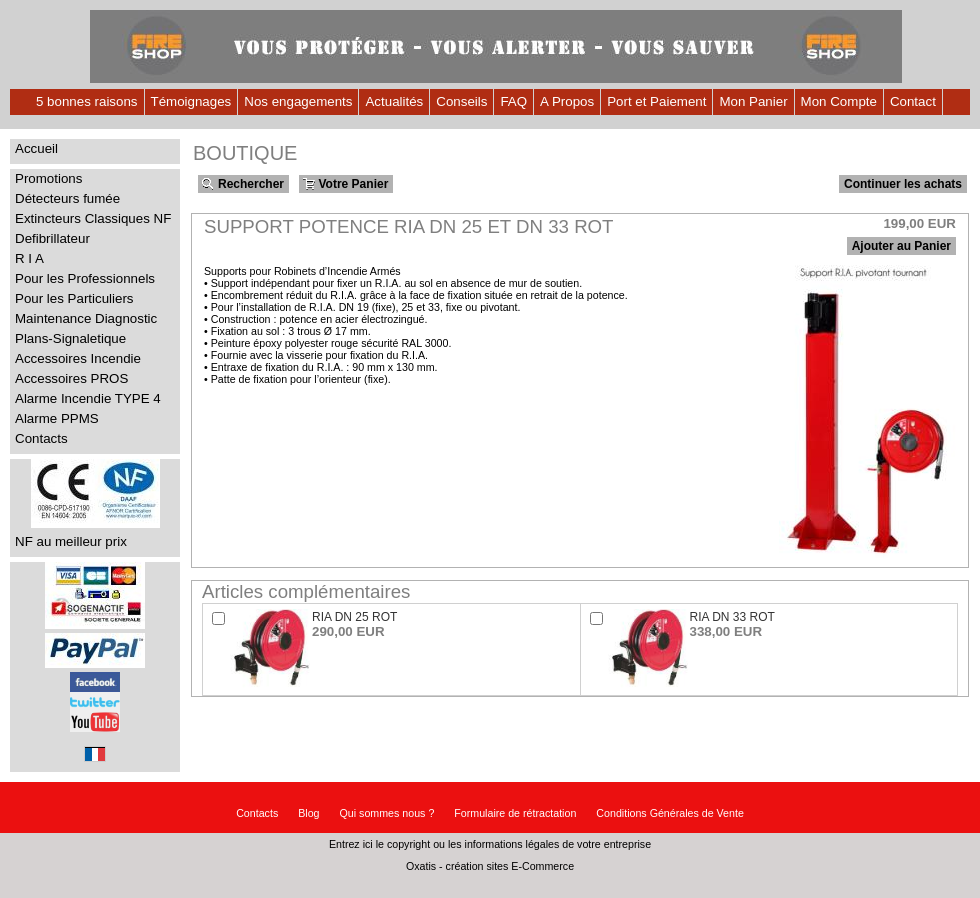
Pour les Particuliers (74, 298)
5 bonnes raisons (87, 101)
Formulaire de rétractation (515, 813)
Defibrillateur (52, 238)
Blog (308, 813)
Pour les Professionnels (85, 278)
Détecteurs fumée (67, 198)
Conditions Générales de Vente (670, 813)
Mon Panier (753, 101)
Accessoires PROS (71, 378)
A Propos (567, 101)
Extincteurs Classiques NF (93, 218)
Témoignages (191, 101)
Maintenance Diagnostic (86, 318)
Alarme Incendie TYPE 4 (88, 398)
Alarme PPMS (57, 418)
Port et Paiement (656, 101)
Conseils (461, 101)
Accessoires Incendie (78, 358)
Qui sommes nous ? (387, 813)
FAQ (513, 101)
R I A (29, 258)
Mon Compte (839, 101)
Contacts (41, 438)
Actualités (394, 101)
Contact (913, 101)
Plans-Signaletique (70, 338)
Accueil (36, 148)
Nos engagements (298, 101)
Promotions (48, 178)
